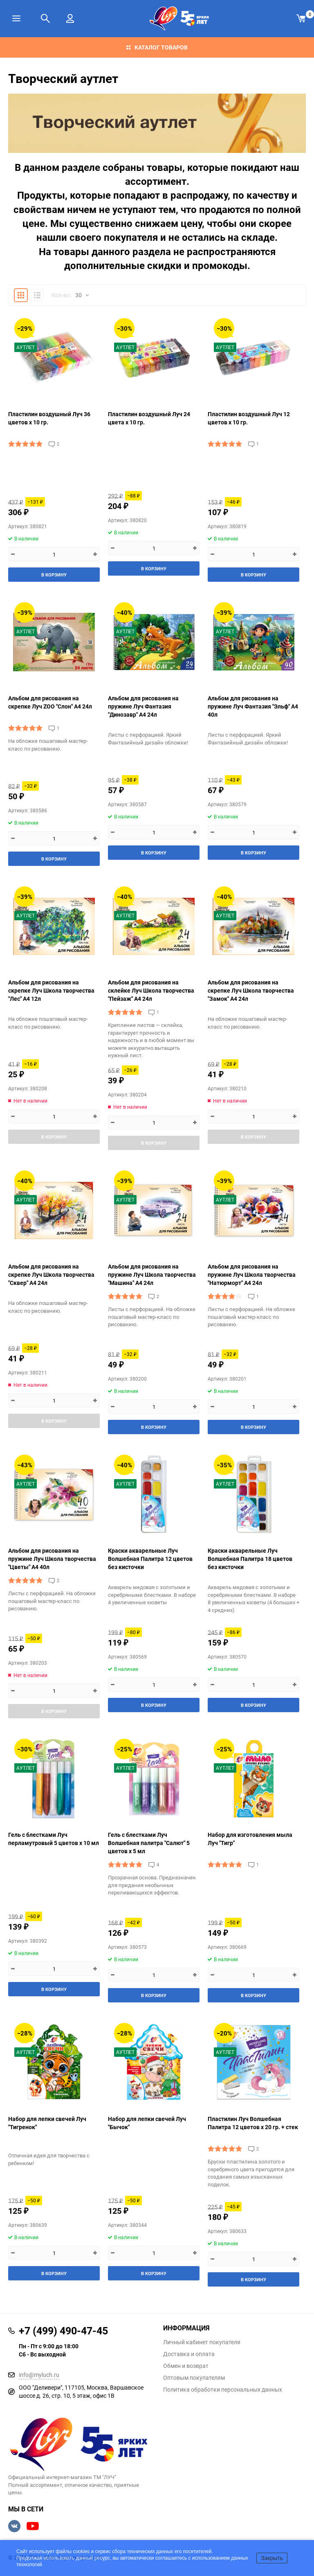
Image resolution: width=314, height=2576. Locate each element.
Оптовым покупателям (194, 2378)
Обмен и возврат (186, 2366)
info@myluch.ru (39, 2375)
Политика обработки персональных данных (222, 2389)
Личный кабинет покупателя (201, 2342)
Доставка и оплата (189, 2354)
